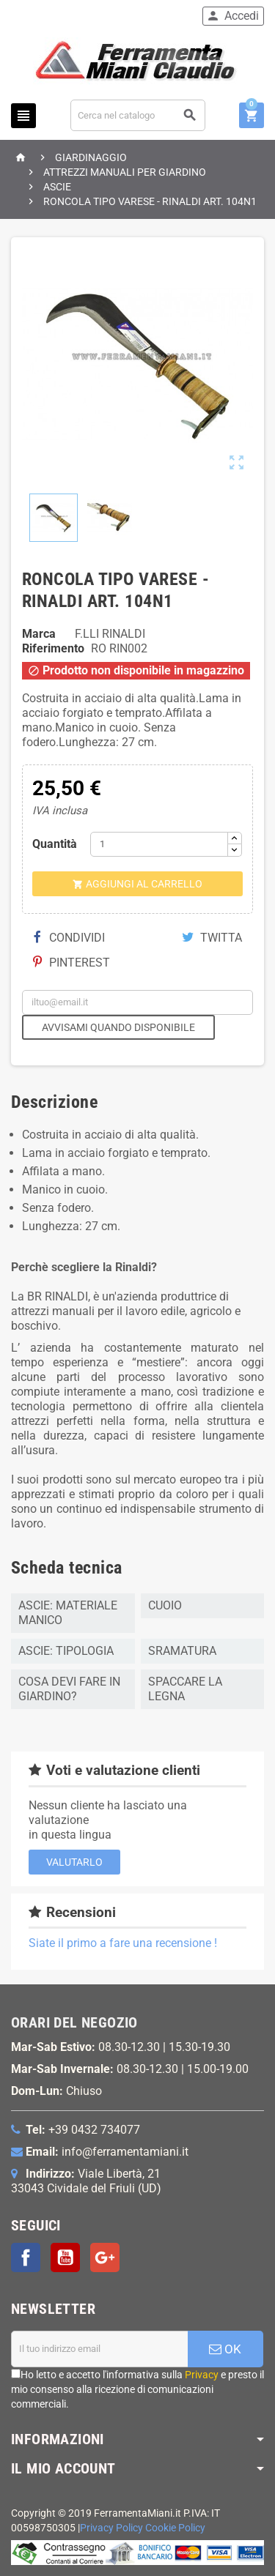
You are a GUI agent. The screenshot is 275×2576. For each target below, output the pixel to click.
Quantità (54, 844)
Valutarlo (74, 1862)
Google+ (105, 2257)
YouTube (65, 2257)
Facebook (25, 2257)
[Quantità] (159, 844)
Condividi (69, 938)
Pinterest (71, 962)
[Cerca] (138, 115)
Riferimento (53, 648)
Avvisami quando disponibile (118, 1027)
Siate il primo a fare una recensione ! (123, 1943)
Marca (39, 634)
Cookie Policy (175, 2528)
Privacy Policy (111, 2528)
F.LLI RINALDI (110, 634)
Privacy (202, 2374)
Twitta (212, 938)
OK (225, 2349)
